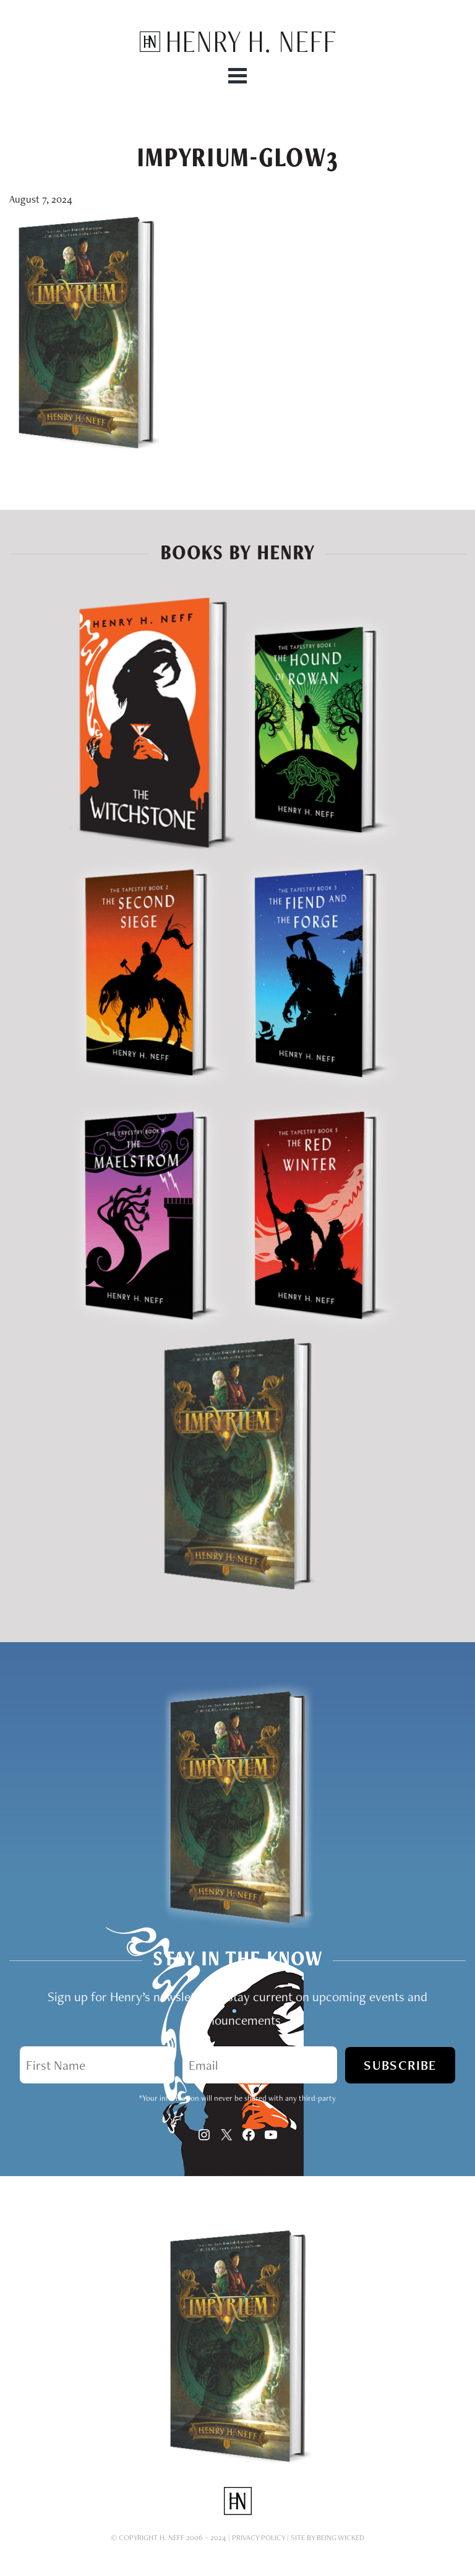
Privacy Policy (258, 2537)
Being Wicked (340, 2537)
